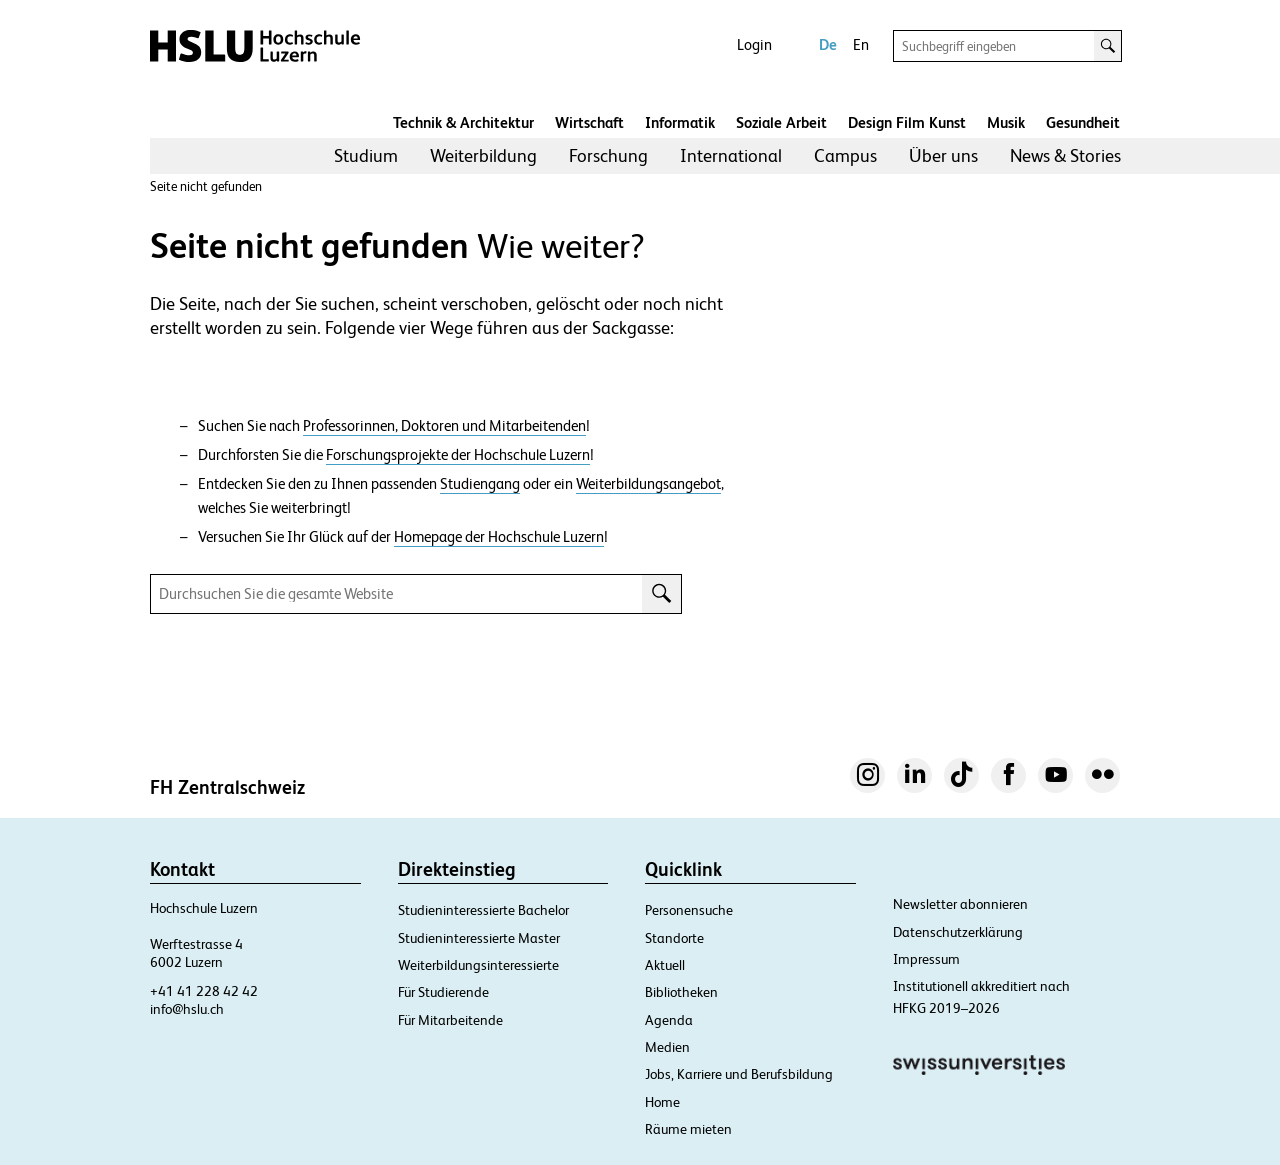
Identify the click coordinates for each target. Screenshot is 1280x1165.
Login (754, 44)
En (861, 44)
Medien (667, 1047)
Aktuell (665, 965)
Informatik (680, 122)
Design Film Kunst (907, 122)
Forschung (608, 155)
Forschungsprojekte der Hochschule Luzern (458, 455)
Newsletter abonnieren (960, 904)
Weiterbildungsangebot (648, 484)
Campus (845, 155)
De (828, 44)
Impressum (926, 959)
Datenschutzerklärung (958, 932)
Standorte (674, 938)
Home (662, 1102)
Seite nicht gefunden (206, 186)
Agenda (669, 1020)
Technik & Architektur (463, 122)
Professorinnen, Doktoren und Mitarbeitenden (444, 426)
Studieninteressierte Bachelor (483, 910)
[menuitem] (366, 156)
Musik (1006, 122)
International (731, 155)
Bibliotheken (681, 992)
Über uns (943, 155)
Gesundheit (1083, 122)
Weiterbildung (483, 155)
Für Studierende (443, 992)
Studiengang (480, 484)
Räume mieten (688, 1129)
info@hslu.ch (187, 1009)
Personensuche (689, 910)
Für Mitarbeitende (450, 1020)
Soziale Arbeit (781, 122)
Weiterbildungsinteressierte (478, 965)
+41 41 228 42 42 (204, 991)
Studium (366, 155)
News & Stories (1065, 155)
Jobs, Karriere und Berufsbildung (739, 1074)
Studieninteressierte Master (479, 938)
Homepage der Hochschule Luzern (499, 537)
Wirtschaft (589, 122)
